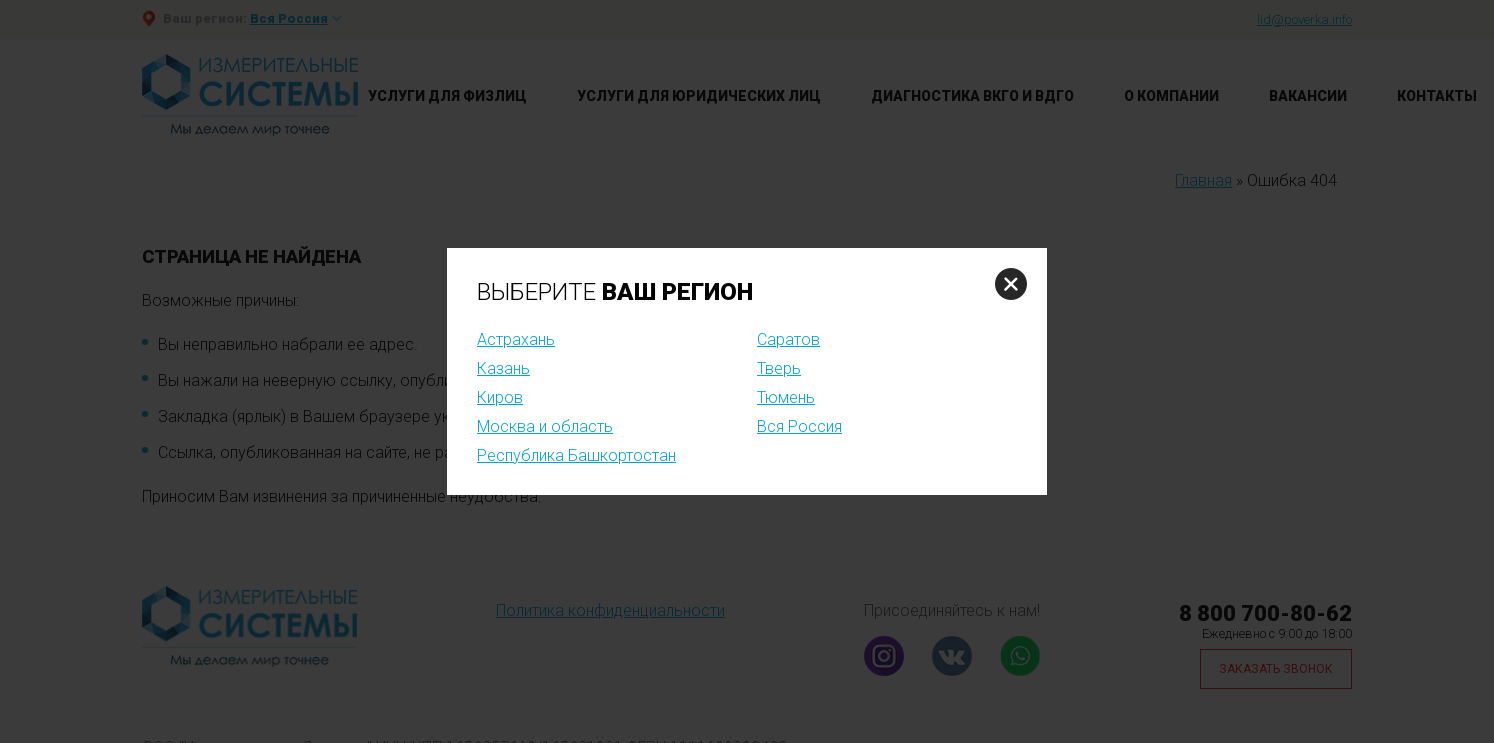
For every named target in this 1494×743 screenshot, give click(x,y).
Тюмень (786, 397)
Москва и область (545, 426)
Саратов (788, 339)
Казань (503, 368)
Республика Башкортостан (576, 455)
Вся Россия (799, 426)
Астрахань (516, 339)
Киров (500, 397)
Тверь (779, 368)
